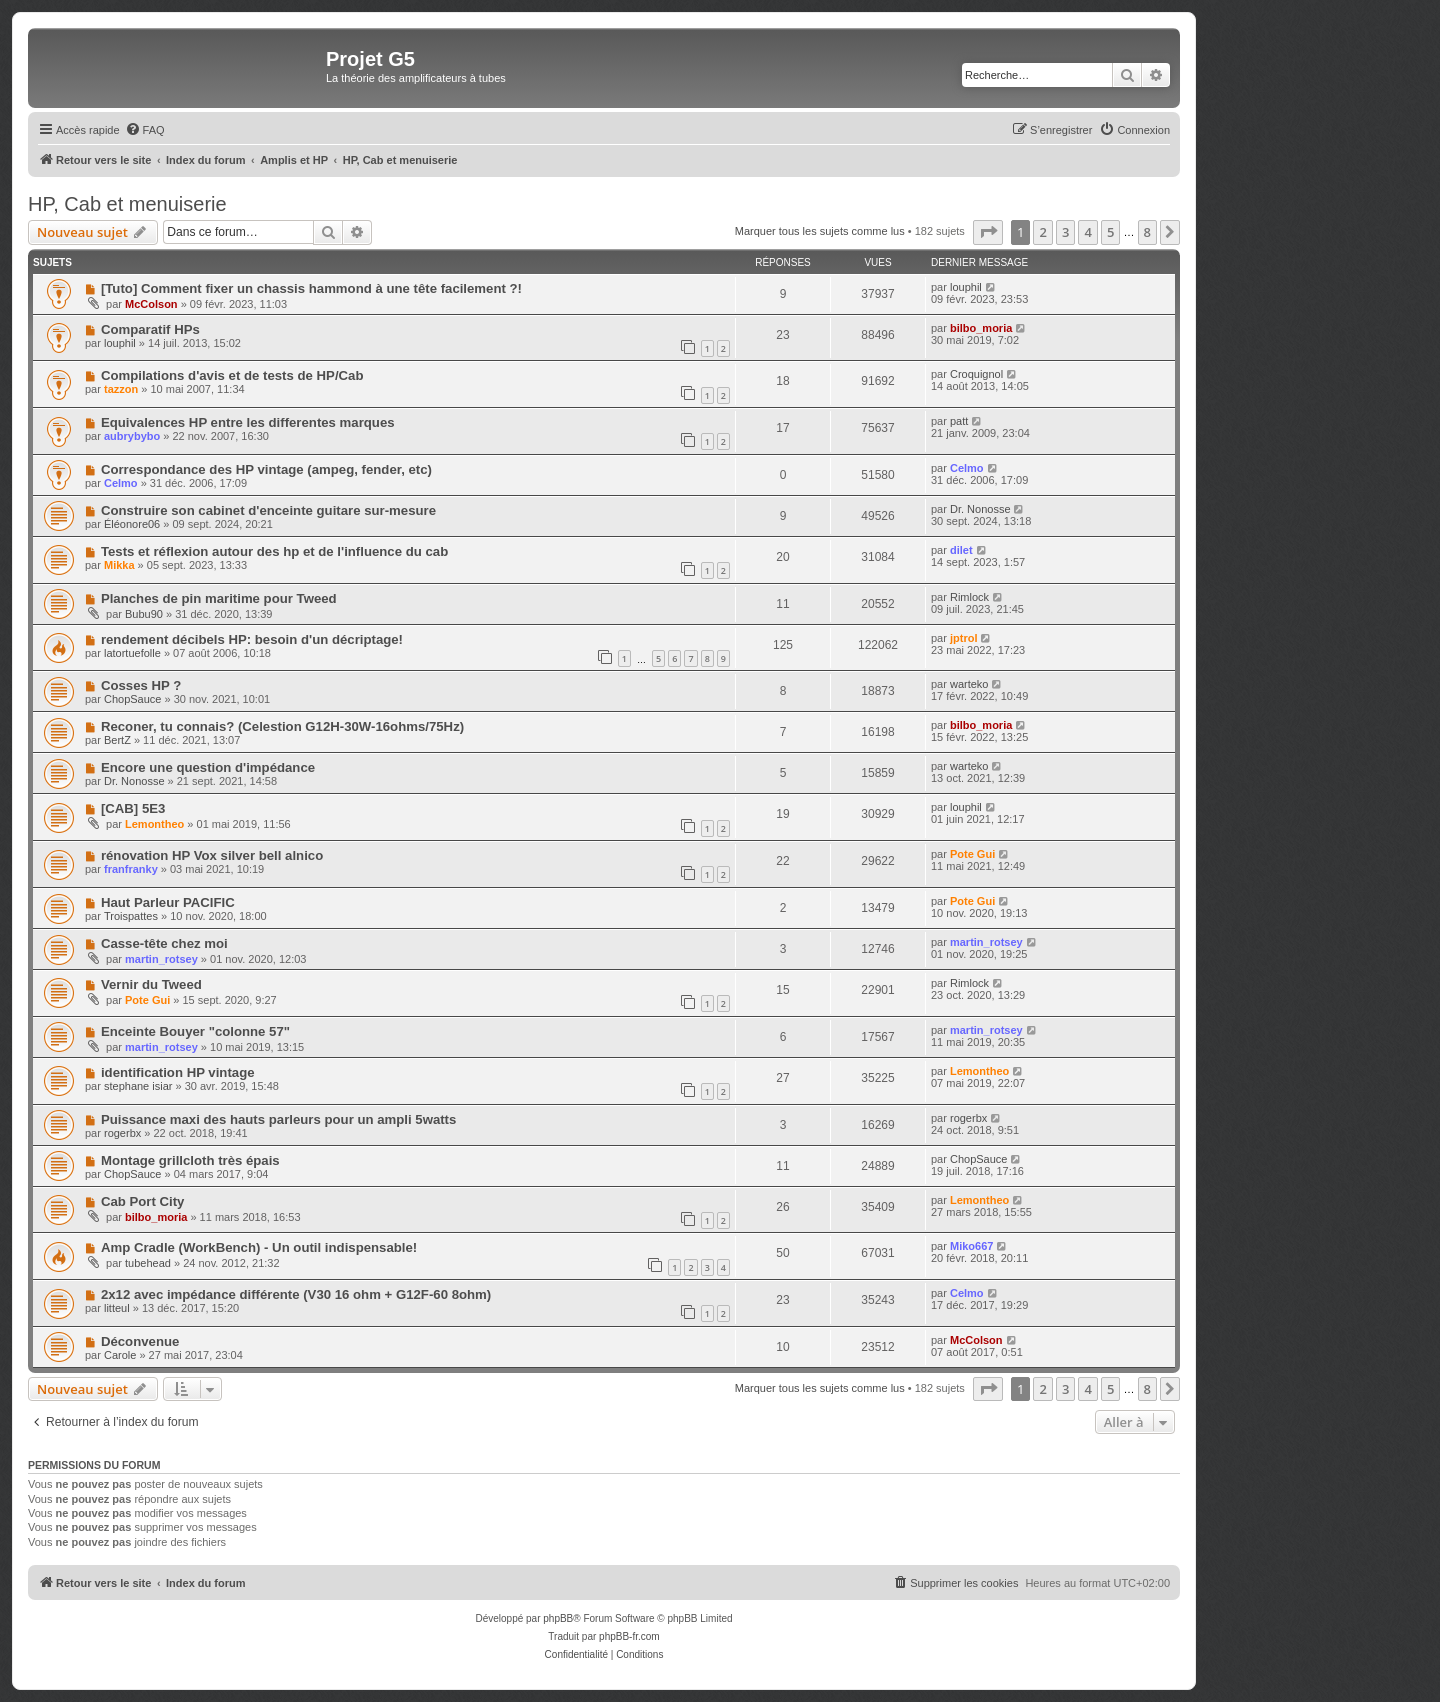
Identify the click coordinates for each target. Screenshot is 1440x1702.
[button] (988, 232)
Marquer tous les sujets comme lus (820, 231)
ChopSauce (133, 699)
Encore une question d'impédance (208, 767)
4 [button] (1087, 232)
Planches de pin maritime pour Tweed (219, 598)
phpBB (558, 1618)
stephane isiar (138, 1086)
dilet (961, 550)
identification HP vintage (178, 1072)
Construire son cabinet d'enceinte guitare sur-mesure (268, 510)
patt (959, 421)
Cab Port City (143, 1201)
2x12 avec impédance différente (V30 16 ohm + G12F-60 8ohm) (296, 1294)
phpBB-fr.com (629, 1636)
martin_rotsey (161, 959)
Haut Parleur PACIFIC (168, 902)
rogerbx (122, 1133)
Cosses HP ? (141, 685)
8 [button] (1147, 232)
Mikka (119, 565)
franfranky (131, 869)
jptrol (964, 638)
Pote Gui (972, 854)
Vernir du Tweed (151, 984)
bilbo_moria (981, 328)
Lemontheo (154, 824)
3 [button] (1065, 232)
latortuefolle (132, 653)
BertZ (117, 740)
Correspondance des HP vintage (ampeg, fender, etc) (266, 469)
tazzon (121, 389)
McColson (151, 304)
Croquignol (976, 374)
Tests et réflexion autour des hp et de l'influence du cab (274, 551)
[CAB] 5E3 (133, 808)
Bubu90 (144, 614)
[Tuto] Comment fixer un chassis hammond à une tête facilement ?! (311, 288)
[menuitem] (145, 130)
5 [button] (1110, 232)
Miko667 (971, 1246)
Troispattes (131, 916)
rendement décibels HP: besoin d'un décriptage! (252, 639)
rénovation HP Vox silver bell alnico (212, 855)
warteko (969, 684)
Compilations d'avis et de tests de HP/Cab (232, 375)
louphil (966, 287)
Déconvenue (140, 1341)
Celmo (121, 483)
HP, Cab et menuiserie (127, 204)
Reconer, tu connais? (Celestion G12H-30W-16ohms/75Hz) (282, 726)
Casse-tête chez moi (164, 943)
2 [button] (1042, 232)
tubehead (148, 1263)
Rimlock (969, 597)
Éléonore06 (132, 524)
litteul (117, 1308)
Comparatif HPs (150, 329)
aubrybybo (132, 436)
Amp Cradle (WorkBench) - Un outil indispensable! (259, 1247)
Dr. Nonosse (980, 509)
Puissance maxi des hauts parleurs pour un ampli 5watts (278, 1119)
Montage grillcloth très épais (190, 1160)
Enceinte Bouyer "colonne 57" (195, 1031)
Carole (120, 1355)
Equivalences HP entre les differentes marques (248, 422)
